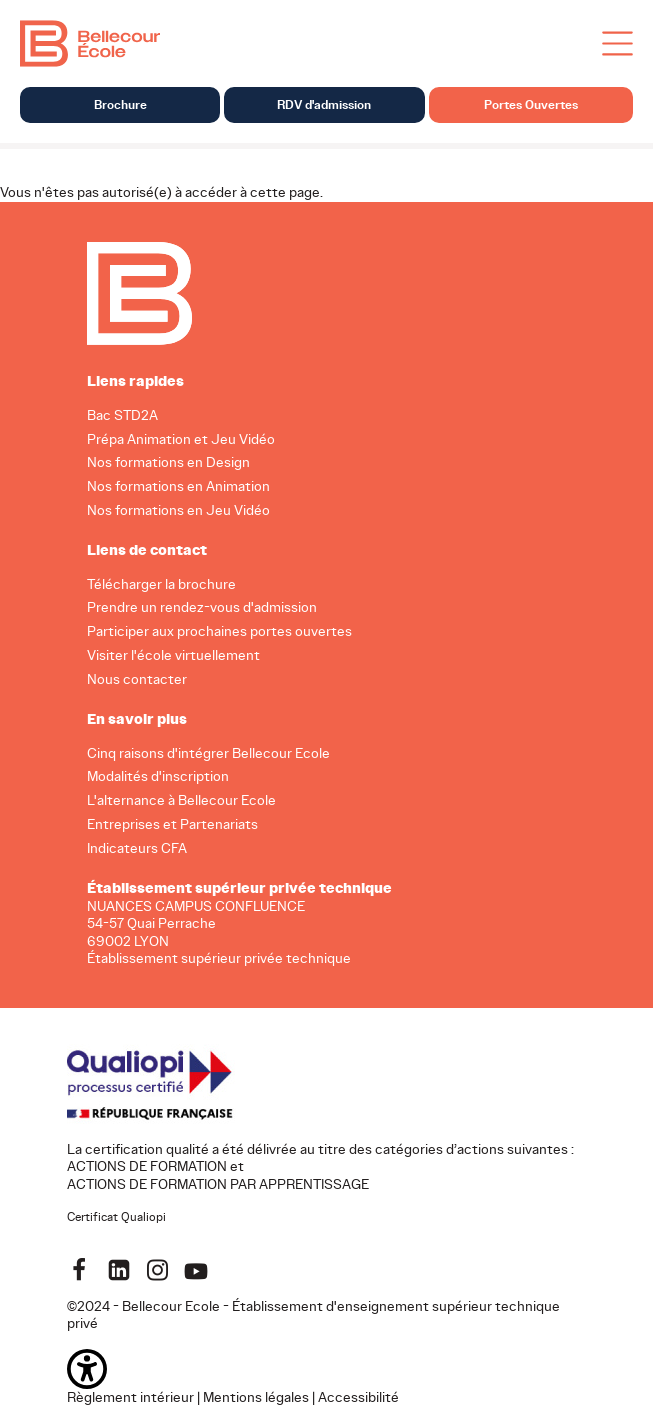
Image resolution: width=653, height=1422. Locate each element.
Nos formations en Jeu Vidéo (178, 510)
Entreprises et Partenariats (172, 824)
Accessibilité (358, 1396)
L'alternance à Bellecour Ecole (181, 800)
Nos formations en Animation (178, 486)
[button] (327, 1368)
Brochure (120, 105)
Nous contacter (137, 679)
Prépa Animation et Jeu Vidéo (181, 438)
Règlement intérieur (130, 1396)
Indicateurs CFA (137, 848)
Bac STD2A (122, 414)
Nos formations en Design (168, 462)
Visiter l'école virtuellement (173, 655)
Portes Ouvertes (531, 105)
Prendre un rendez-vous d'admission (202, 607)
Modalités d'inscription (158, 776)
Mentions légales (256, 1396)
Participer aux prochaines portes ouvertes (219, 631)
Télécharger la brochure (161, 583)
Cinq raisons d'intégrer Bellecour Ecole (208, 752)
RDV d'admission (324, 105)
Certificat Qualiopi (116, 1216)
